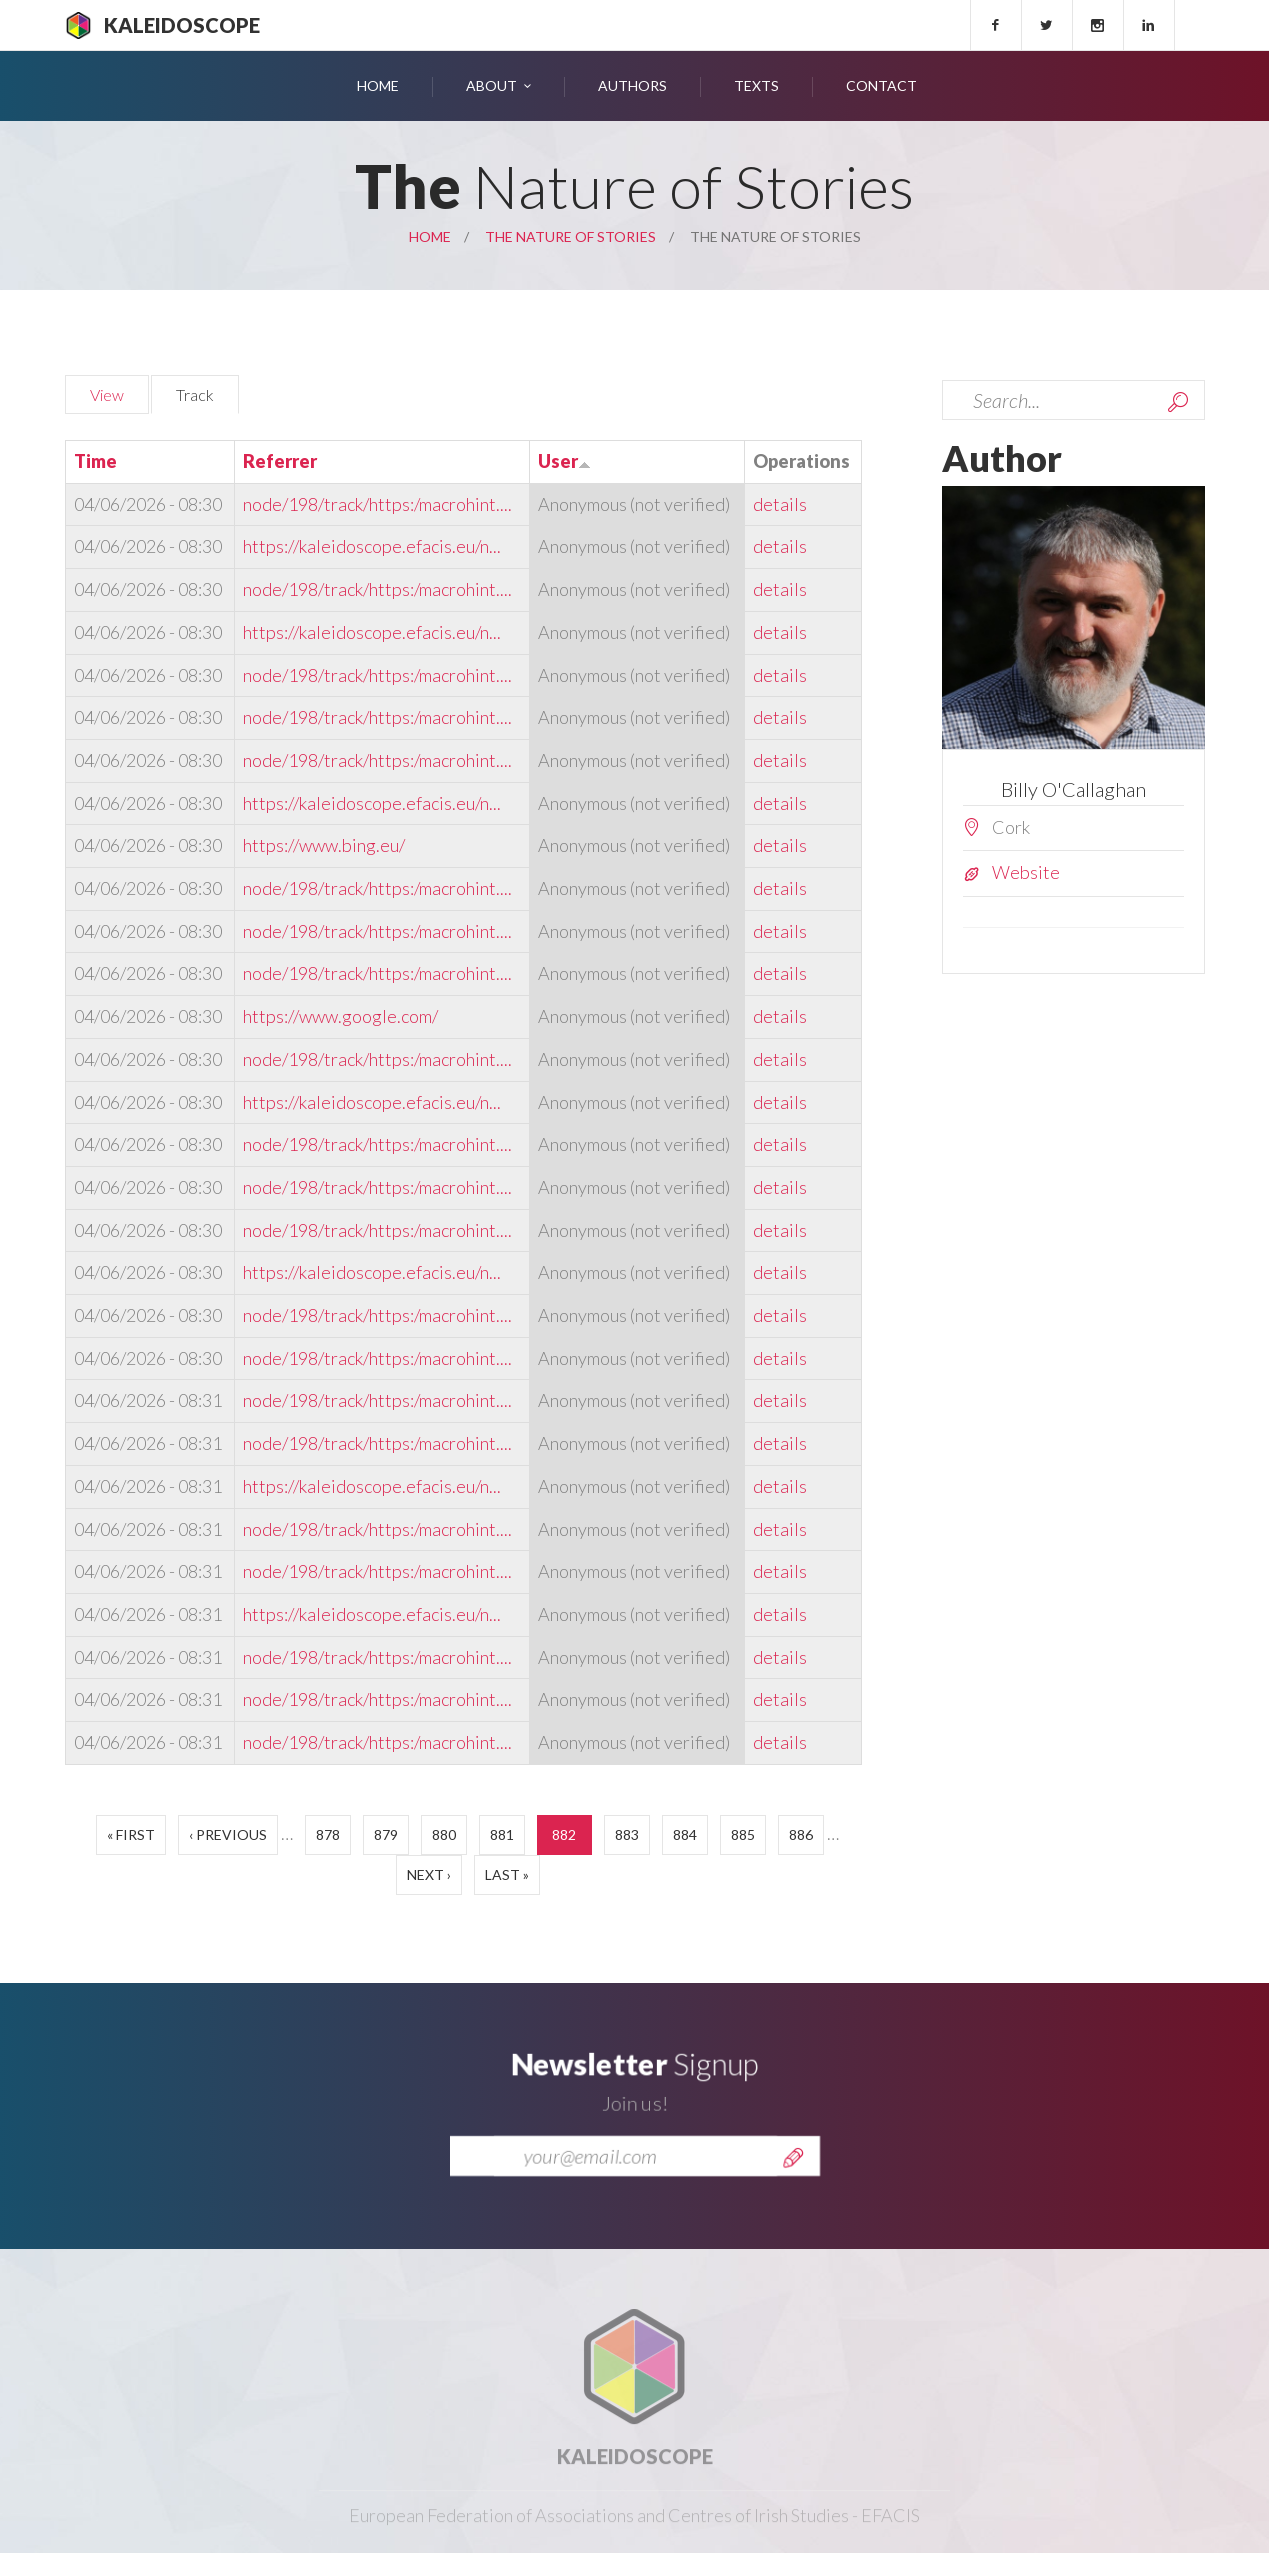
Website (1026, 872)
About (491, 85)
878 (328, 1834)
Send (793, 2182)
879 (386, 1834)
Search (1178, 402)
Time (95, 461)
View (107, 394)
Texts (756, 85)
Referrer (280, 461)
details (780, 504)
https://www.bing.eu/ (324, 845)
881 (502, 1834)
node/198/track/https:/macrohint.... (377, 504)
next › (429, 1874)
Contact (881, 85)
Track (207, 392)
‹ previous (228, 1834)
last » (507, 1874)
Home (378, 85)
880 (444, 1834)
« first (131, 1834)
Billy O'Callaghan (1073, 789)
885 (743, 1834)
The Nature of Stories (570, 236)
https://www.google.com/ (340, 1016)
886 (801, 1834)
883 (627, 1834)
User (564, 461)
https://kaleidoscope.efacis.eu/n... (372, 546)
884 (685, 1834)
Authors (632, 85)
